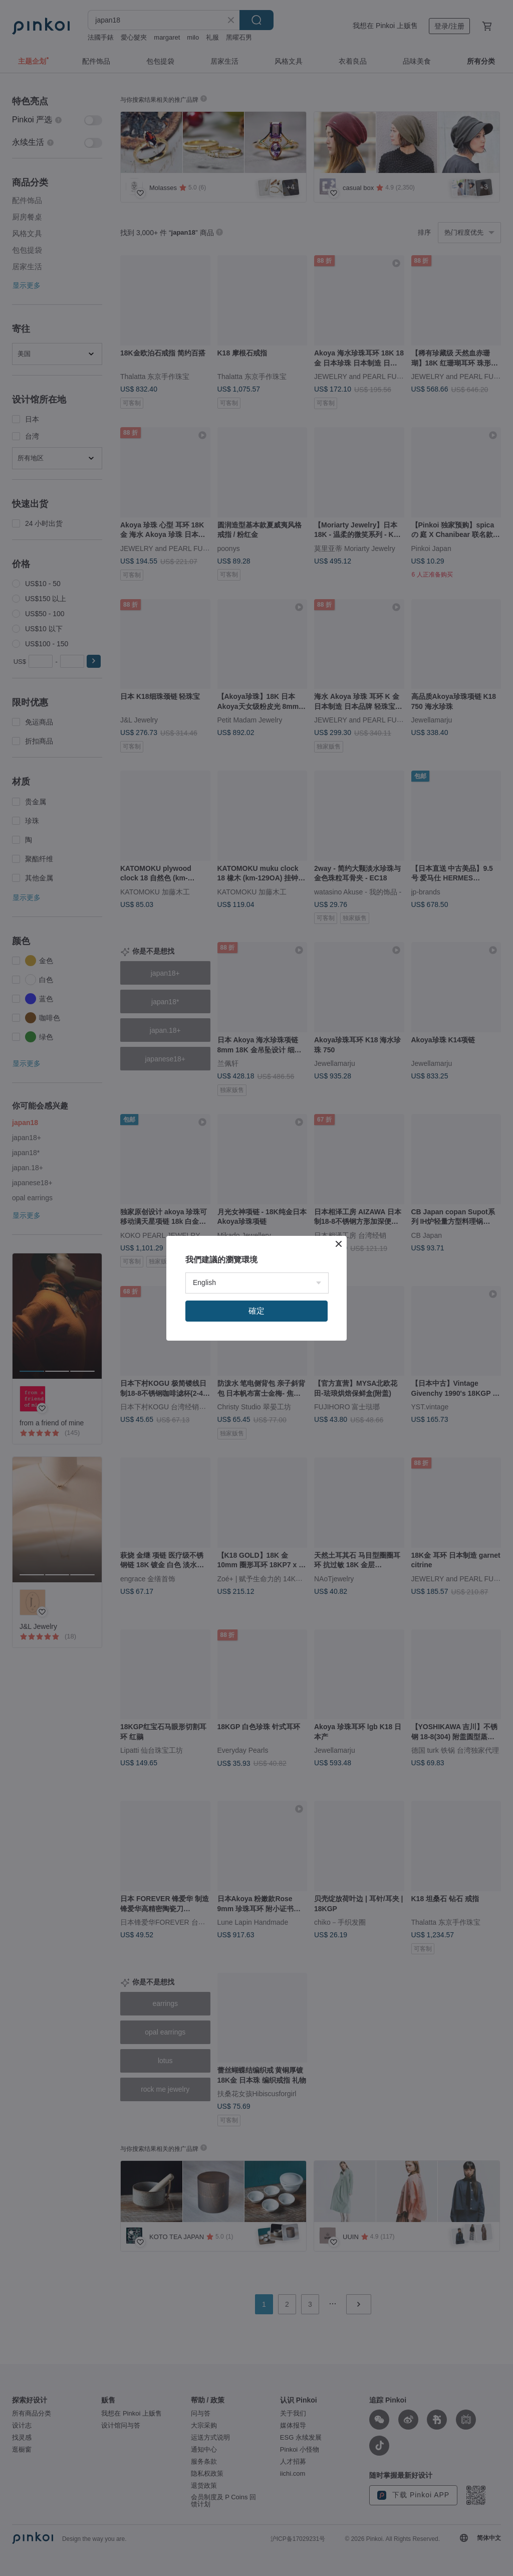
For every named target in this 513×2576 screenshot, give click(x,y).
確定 (256, 1311)
